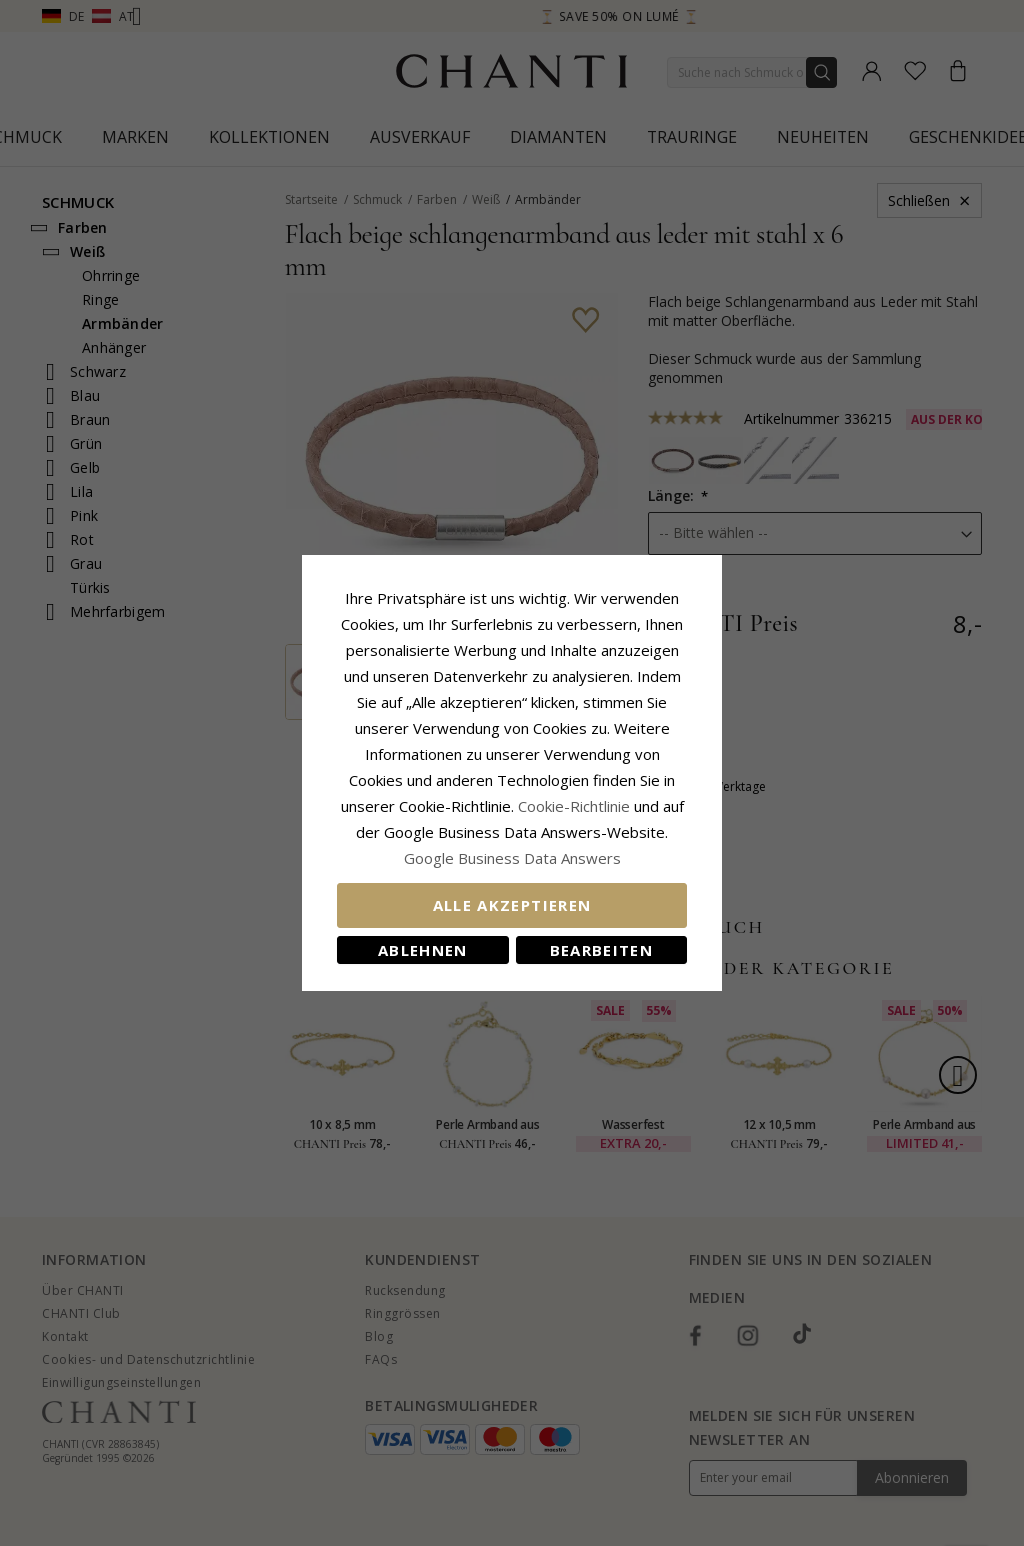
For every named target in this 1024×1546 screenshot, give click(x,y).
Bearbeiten (602, 950)
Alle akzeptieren (512, 905)
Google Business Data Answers (512, 858)
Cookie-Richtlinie (574, 806)
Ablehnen (423, 950)
